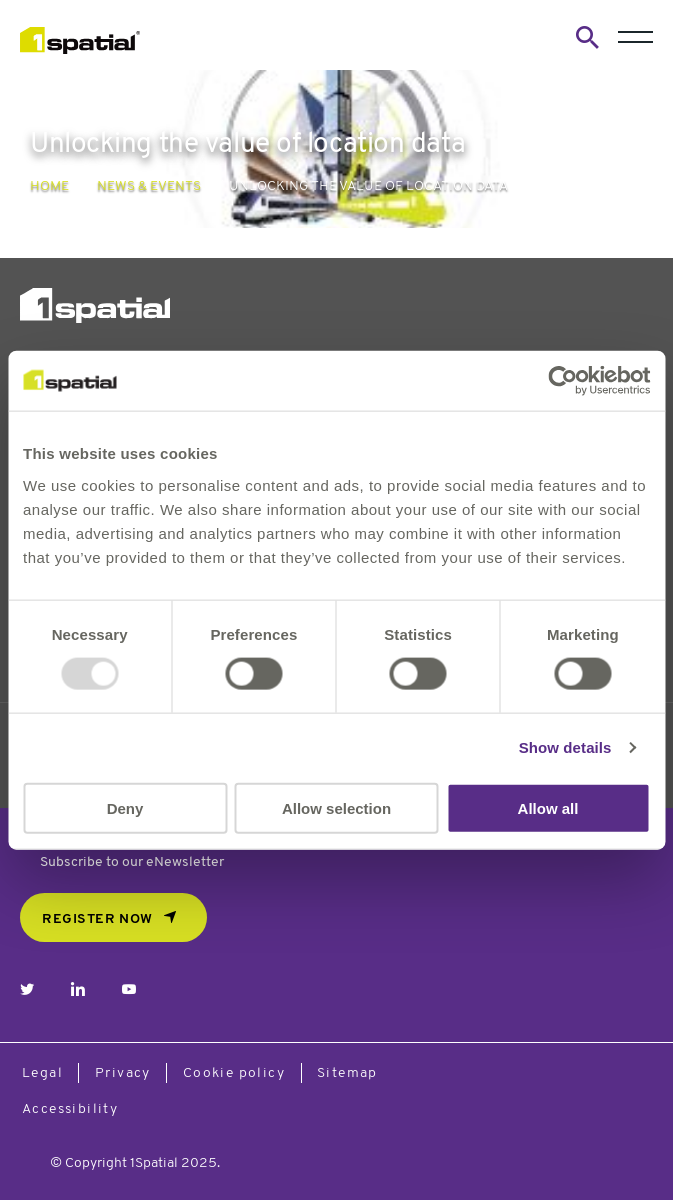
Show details (565, 747)
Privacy (123, 1073)
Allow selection (336, 807)
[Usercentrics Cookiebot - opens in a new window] (562, 381)
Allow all (548, 807)
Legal (42, 1073)
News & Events (149, 186)
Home (49, 186)
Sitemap (347, 1073)
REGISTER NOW (97, 919)
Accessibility (70, 1109)
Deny (125, 807)
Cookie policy (234, 1073)
